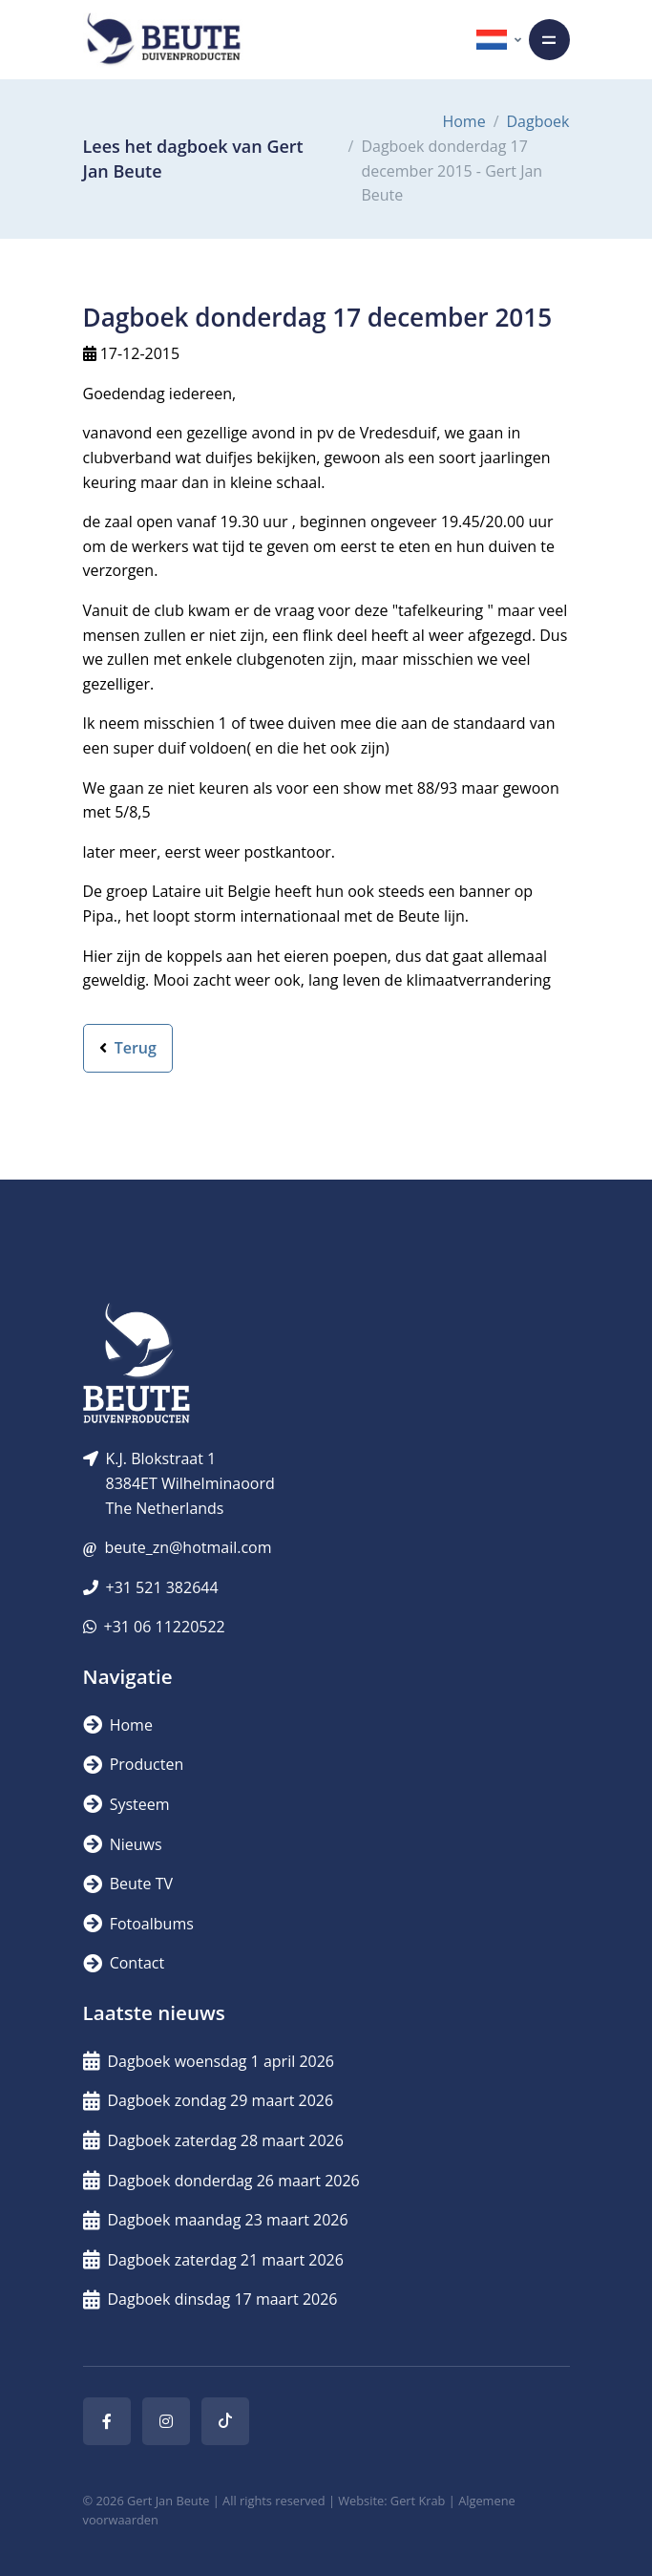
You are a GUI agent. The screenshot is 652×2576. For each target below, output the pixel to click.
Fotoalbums (138, 1923)
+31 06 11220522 (164, 1626)
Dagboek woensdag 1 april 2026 (208, 2061)
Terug (128, 1047)
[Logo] (163, 40)
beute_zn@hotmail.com (187, 1547)
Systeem (126, 1804)
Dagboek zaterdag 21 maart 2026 (213, 2259)
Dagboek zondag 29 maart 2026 (208, 2100)
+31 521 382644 (162, 1587)
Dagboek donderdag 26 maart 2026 (221, 2180)
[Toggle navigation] (549, 39)
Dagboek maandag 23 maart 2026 (215, 2219)
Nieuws (122, 1844)
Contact (124, 1962)
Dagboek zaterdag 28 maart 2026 (213, 2140)
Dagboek (538, 121)
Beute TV (128, 1883)
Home (463, 121)
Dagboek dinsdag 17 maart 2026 (210, 2299)
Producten (133, 1764)
